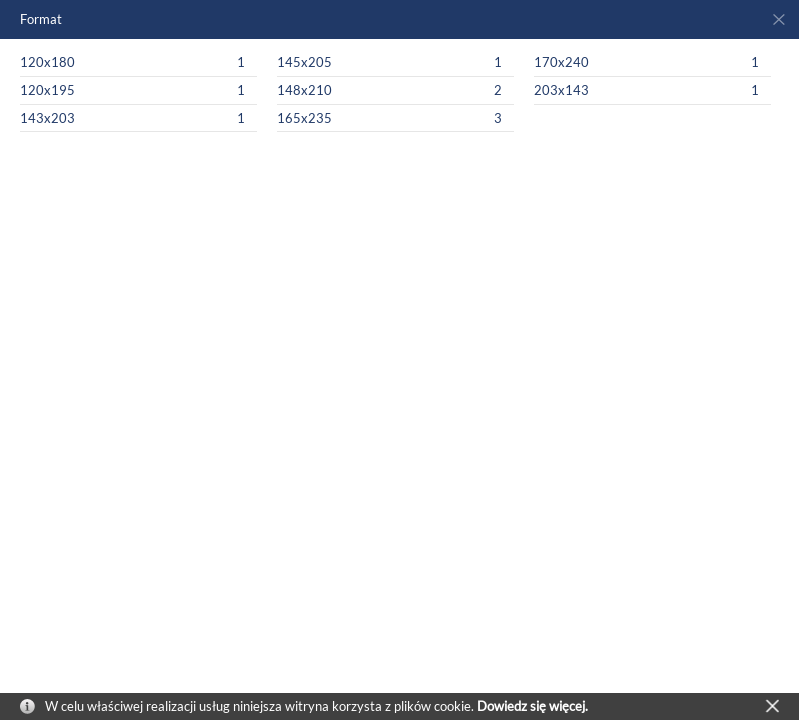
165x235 (304, 118)
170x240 (561, 62)
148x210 (304, 90)
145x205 (304, 62)
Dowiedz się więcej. (532, 706)
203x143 (561, 90)
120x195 (47, 90)
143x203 (47, 118)
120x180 (47, 62)
